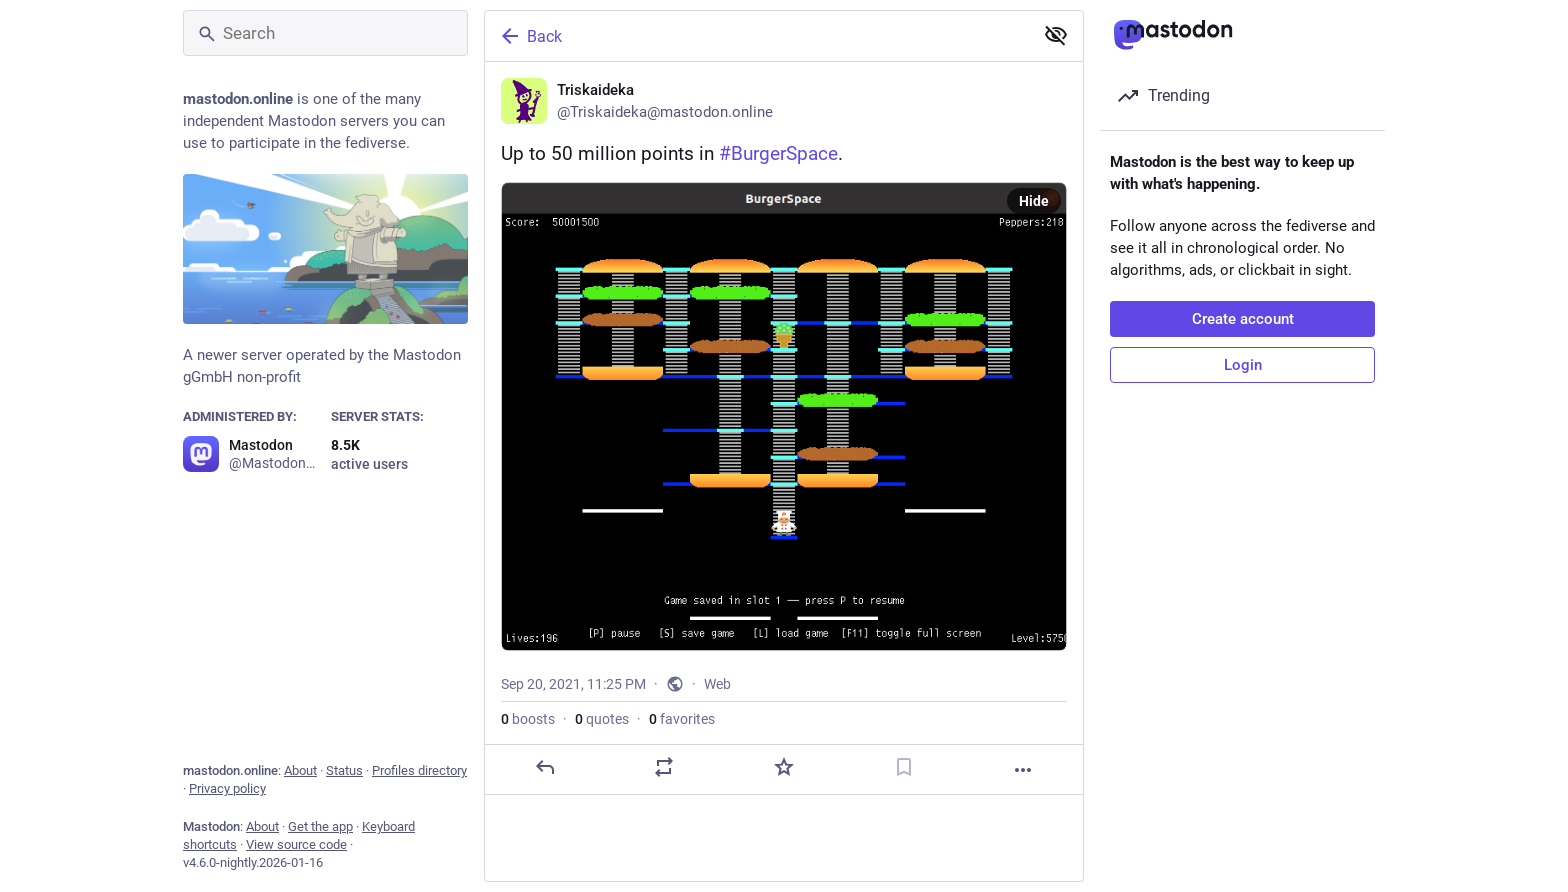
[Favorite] (784, 767)
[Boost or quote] (664, 767)
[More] (1023, 770)
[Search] (325, 33)
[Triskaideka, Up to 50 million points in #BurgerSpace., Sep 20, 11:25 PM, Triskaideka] (784, 428)
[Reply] (545, 767)
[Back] (757, 36)
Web (717, 684)
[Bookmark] (904, 767)
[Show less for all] (1056, 35)
